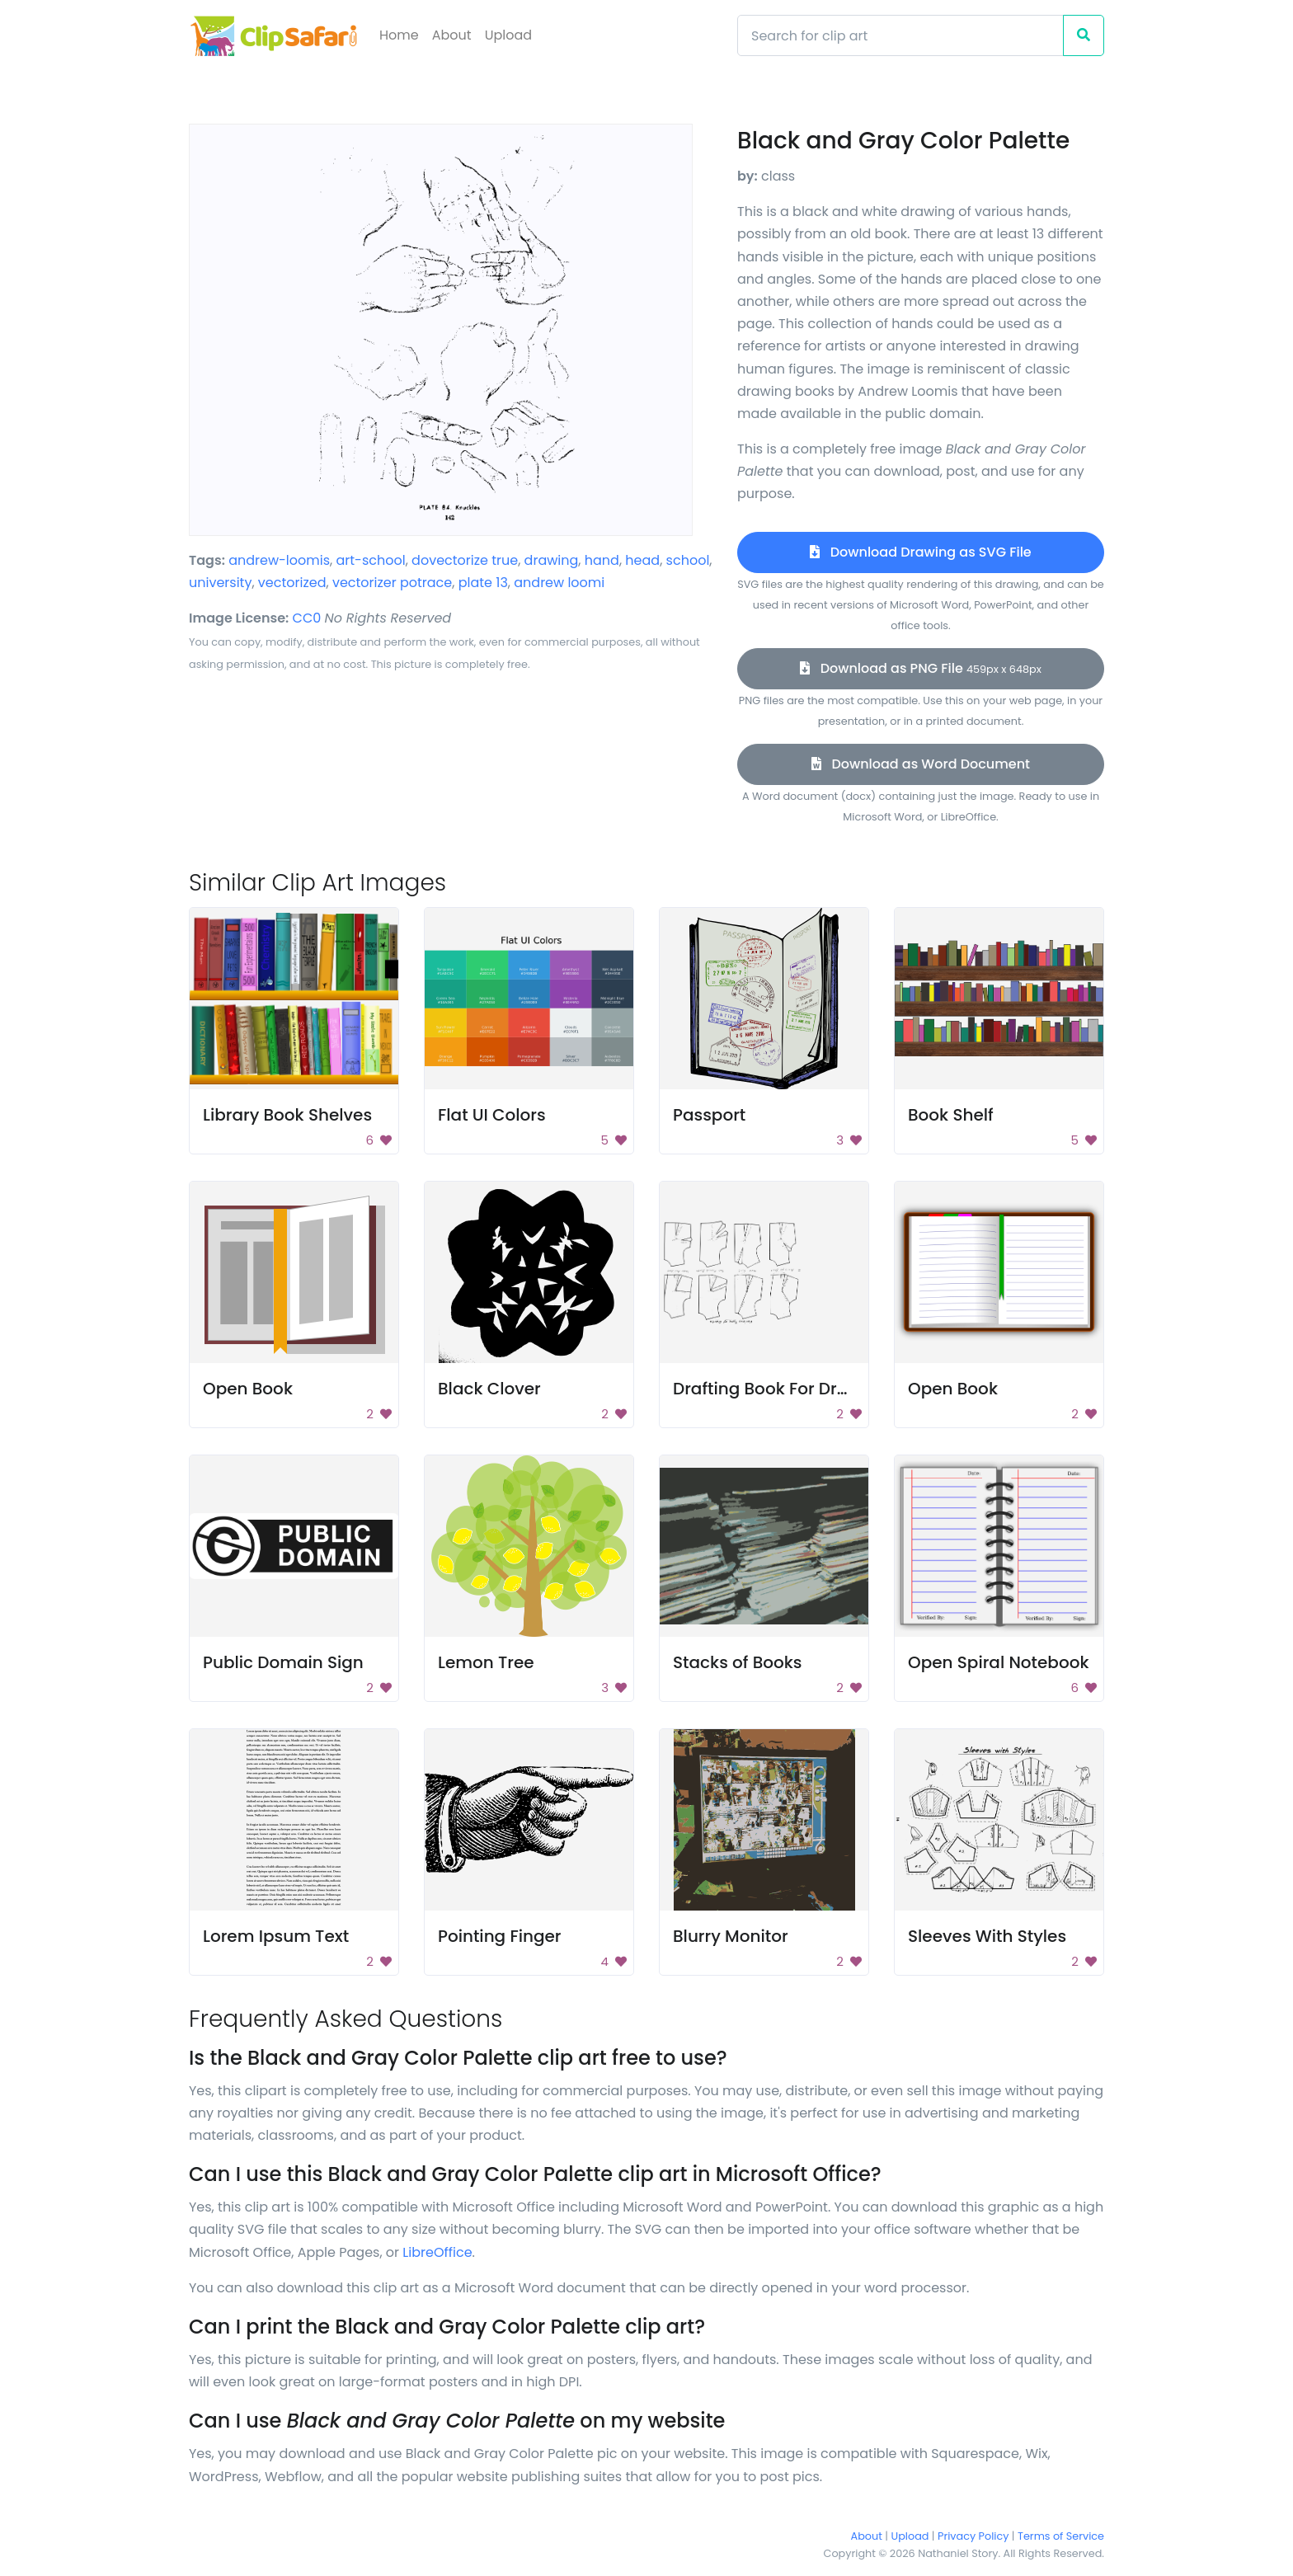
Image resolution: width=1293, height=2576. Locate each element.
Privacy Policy (973, 2536)
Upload (508, 35)
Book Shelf (951, 1114)
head (642, 560)
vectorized (292, 582)
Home (399, 35)
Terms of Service (1061, 2536)
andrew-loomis (279, 560)
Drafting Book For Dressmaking (801, 1388)
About (452, 35)
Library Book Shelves (287, 1114)
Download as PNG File (920, 668)
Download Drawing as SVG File (920, 552)
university (220, 582)
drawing (551, 560)
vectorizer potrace (392, 582)
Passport (709, 1114)
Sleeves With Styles (987, 1936)
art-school (370, 560)
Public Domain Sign (283, 1662)
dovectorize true (464, 560)
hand (602, 560)
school (688, 560)
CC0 (307, 618)
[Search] (900, 35)
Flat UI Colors (492, 1114)
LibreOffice (437, 2252)
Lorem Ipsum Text (276, 1936)
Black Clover (489, 1388)
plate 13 (483, 582)
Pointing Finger (500, 1936)
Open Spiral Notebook (998, 1662)
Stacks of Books (737, 1662)
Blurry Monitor (730, 1936)
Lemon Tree (486, 1662)
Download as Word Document (920, 763)
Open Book (248, 1388)
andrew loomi (559, 582)
